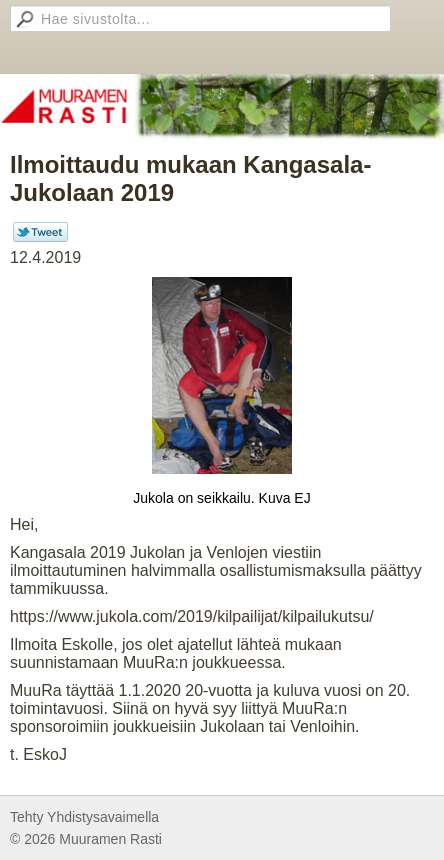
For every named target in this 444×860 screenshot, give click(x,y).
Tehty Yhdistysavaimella (84, 817)
